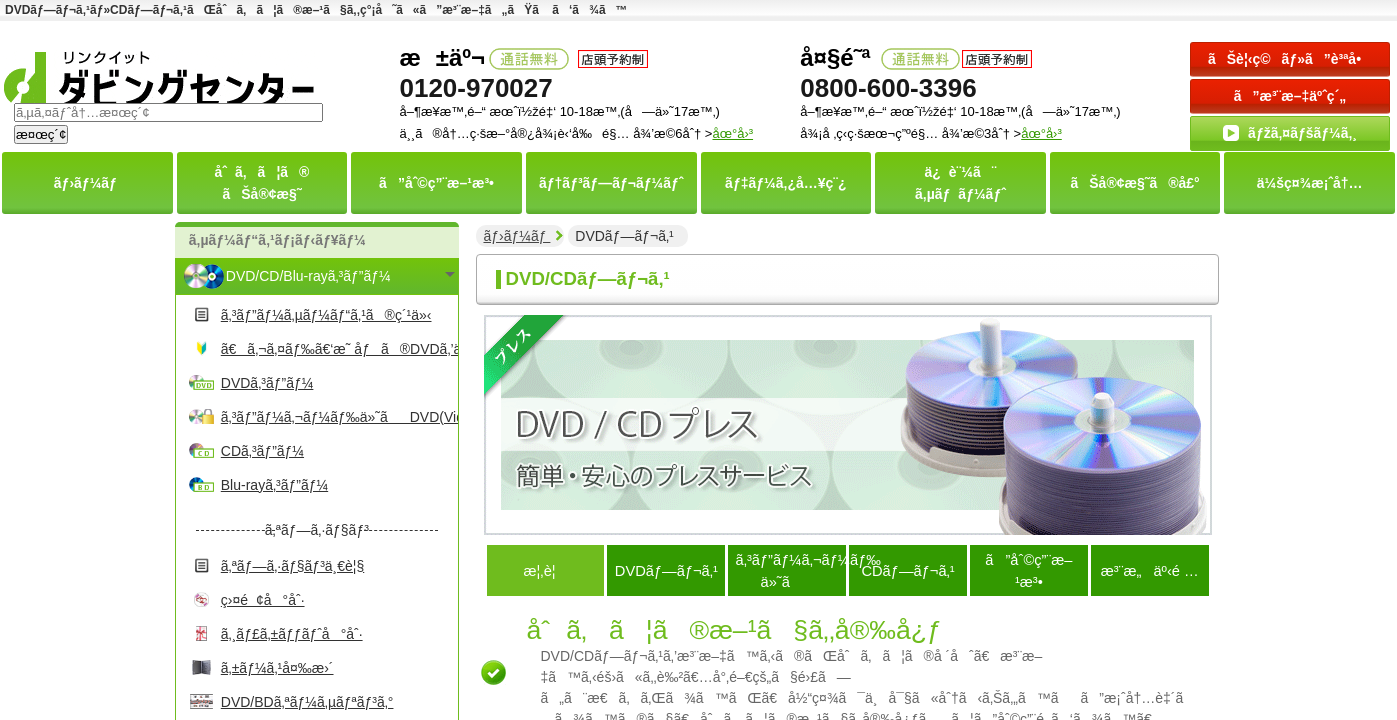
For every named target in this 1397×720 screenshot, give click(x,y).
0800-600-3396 (888, 88)
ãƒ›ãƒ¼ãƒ (516, 236)
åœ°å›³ (1041, 133)
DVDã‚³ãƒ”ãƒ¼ (267, 383)
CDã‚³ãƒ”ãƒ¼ (262, 451)
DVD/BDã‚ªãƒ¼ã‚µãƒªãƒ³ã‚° (307, 702)
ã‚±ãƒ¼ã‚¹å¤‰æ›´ (277, 668)
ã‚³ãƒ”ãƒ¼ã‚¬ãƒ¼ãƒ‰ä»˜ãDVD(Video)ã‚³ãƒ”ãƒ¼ (337, 417)
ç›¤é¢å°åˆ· (263, 600)
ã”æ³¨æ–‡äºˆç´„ (1290, 96)
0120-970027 (475, 88)
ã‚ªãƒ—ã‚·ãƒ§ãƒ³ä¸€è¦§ (292, 566)
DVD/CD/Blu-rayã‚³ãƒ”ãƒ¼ (308, 276)
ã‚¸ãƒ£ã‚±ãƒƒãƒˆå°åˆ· (292, 634)
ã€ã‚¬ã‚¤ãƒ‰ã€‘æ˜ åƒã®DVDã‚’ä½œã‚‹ (337, 349)
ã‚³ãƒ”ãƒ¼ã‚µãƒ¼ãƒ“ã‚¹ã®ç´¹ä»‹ (326, 315)
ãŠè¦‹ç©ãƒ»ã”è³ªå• (1290, 59)
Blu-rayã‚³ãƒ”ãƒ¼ (274, 485)
